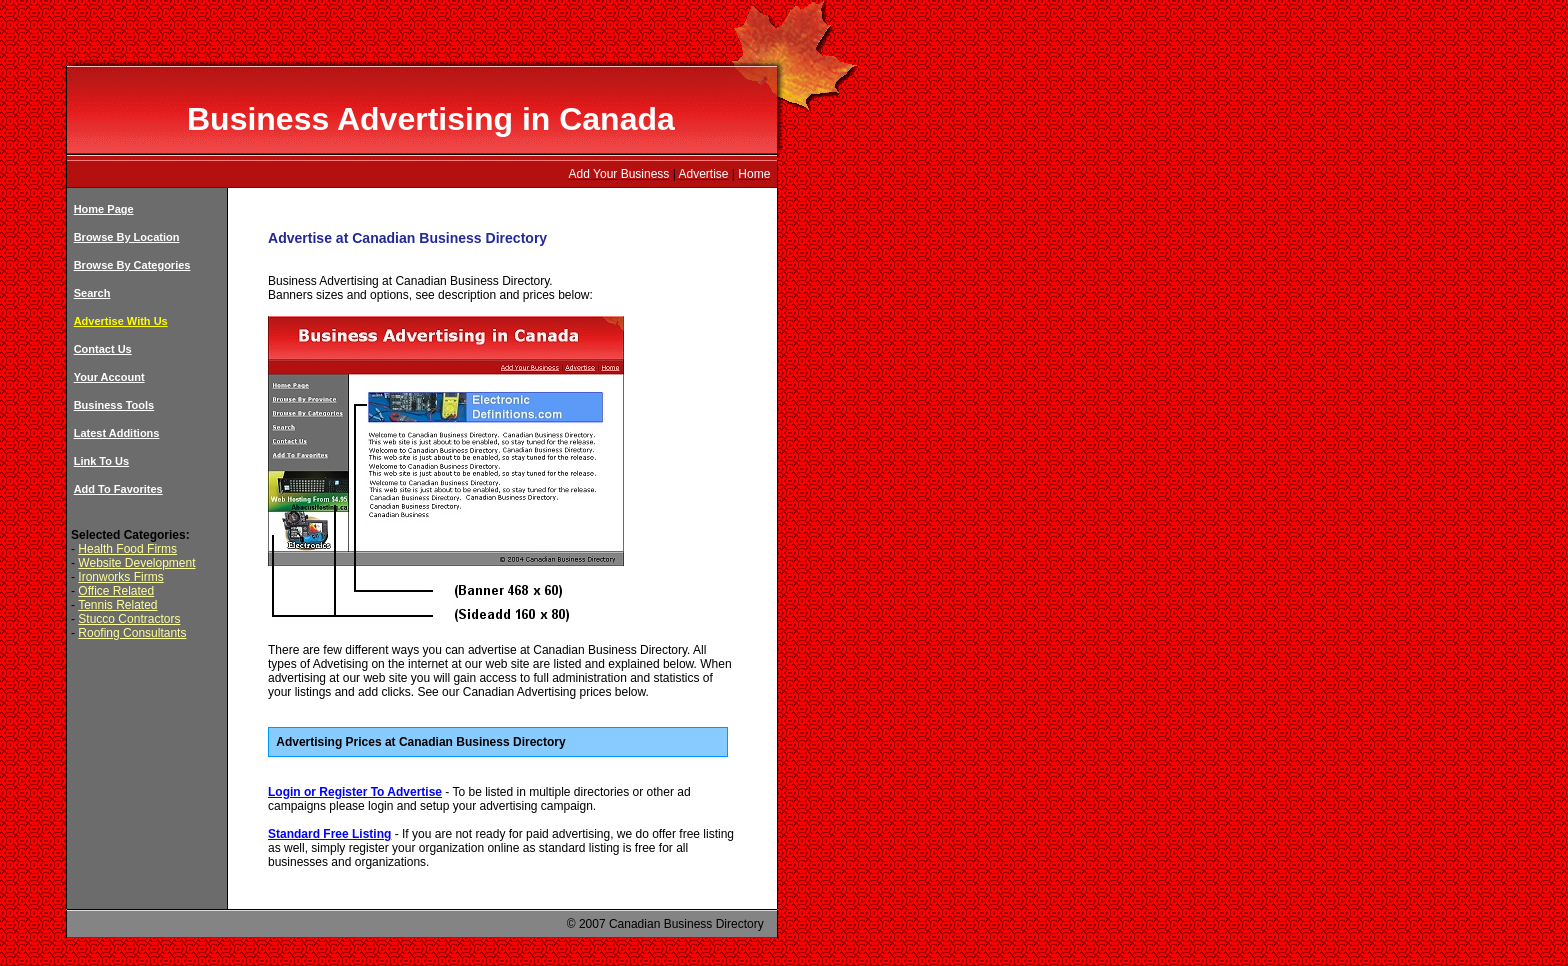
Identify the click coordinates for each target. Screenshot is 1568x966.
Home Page (104, 209)
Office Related (116, 591)
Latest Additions (117, 433)
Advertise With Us (121, 321)
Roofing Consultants (132, 633)
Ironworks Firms (120, 577)
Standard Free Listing (329, 834)
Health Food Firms (127, 549)
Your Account (109, 377)
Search (92, 293)
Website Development (136, 563)
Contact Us (103, 349)
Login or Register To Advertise (355, 792)
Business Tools (114, 405)
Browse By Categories (132, 265)
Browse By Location (127, 237)
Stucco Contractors (129, 619)
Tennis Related (117, 605)
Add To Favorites (118, 489)
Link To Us (101, 461)
